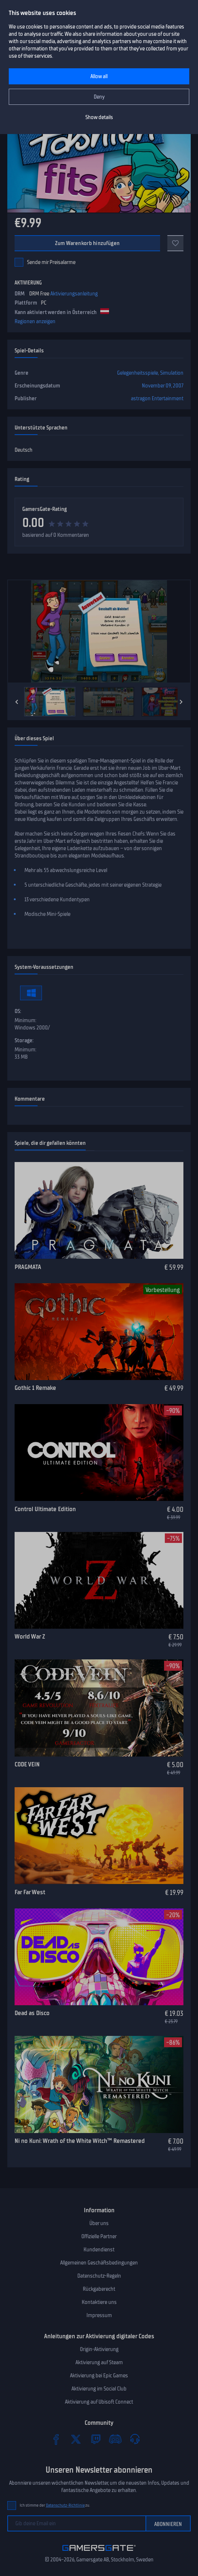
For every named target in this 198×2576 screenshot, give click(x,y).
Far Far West (30, 1892)
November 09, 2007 (162, 385)
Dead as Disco (32, 2013)
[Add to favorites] (175, 243)
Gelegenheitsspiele (137, 373)
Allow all (99, 76)
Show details (99, 117)
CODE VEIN (27, 1764)
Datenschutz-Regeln (99, 2275)
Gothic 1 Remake (35, 1388)
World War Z (30, 1636)
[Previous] (16, 702)
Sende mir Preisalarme (51, 262)
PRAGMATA (28, 1267)
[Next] (181, 702)
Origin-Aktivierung (99, 2349)
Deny (99, 96)
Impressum (99, 2315)
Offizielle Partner (99, 2236)
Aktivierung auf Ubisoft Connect (99, 2401)
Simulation (171, 373)
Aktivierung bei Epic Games (99, 2375)
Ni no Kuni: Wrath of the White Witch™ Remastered (80, 2141)
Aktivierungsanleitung (74, 293)
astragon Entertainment (157, 398)
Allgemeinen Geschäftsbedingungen (99, 2262)
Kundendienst (99, 2249)
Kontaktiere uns (99, 2302)
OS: (18, 1011)
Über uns (99, 2223)
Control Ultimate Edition (45, 1509)
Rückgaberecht (99, 2289)
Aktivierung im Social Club (99, 2388)
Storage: (24, 1040)
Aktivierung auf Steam (99, 2362)
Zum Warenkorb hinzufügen (87, 243)
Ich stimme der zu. (55, 2505)
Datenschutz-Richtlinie (65, 2505)
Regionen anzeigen (35, 321)
